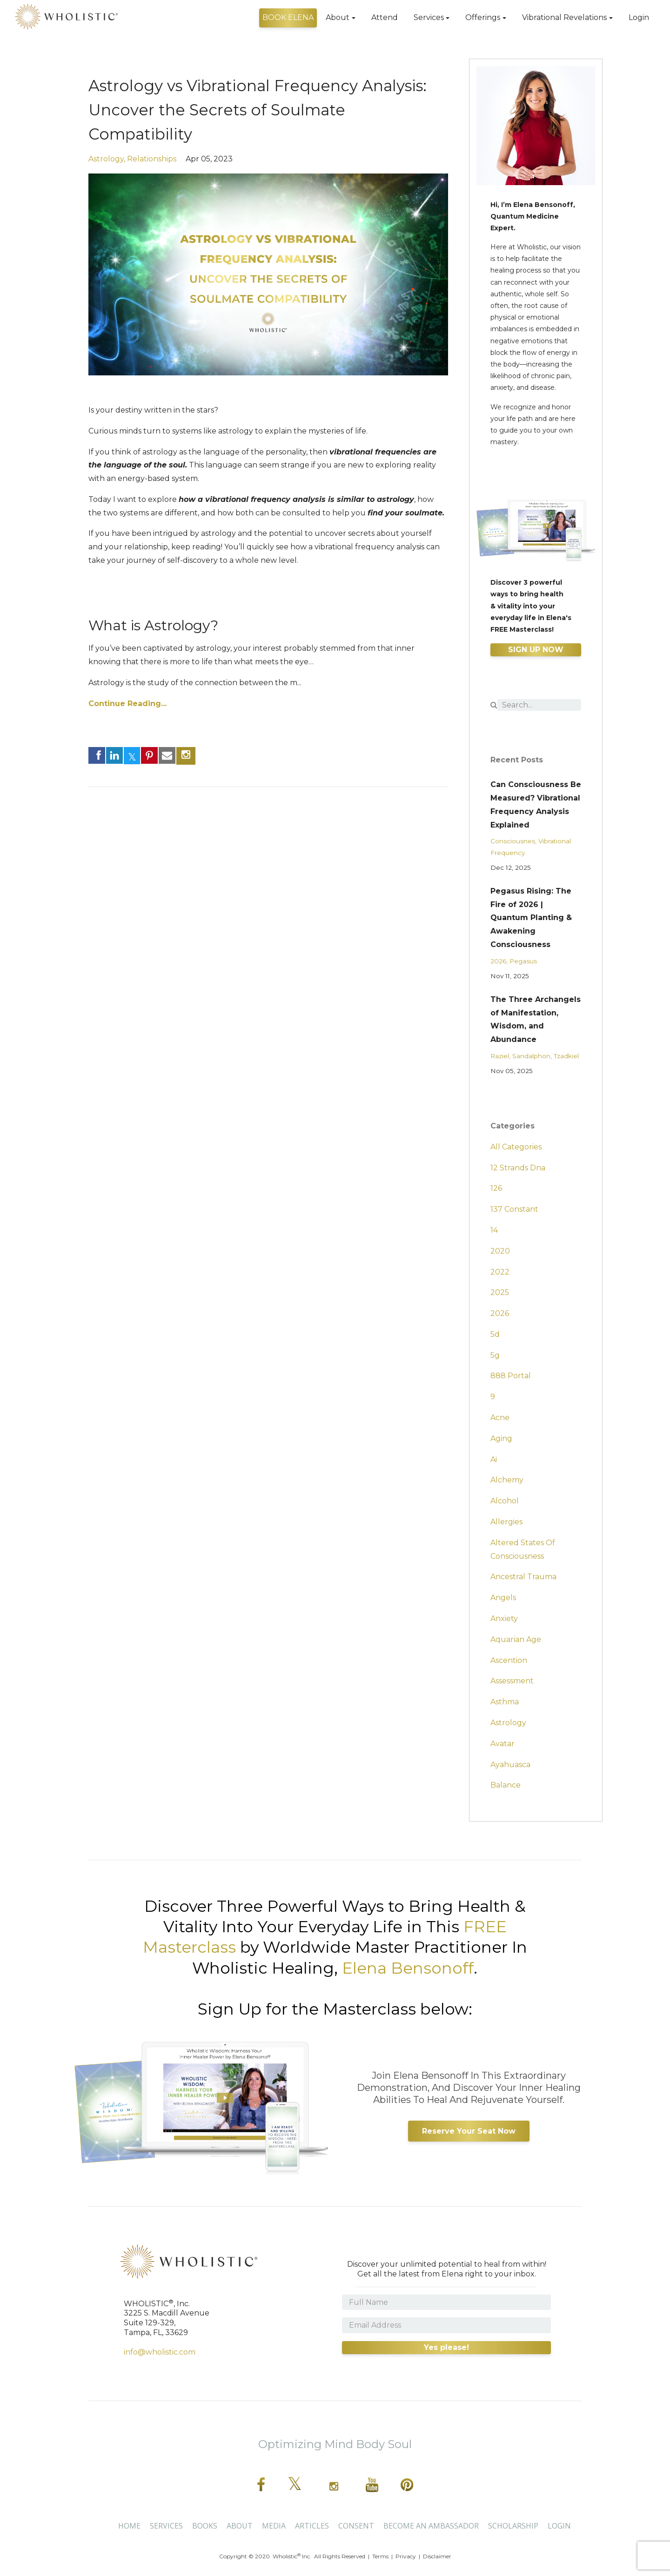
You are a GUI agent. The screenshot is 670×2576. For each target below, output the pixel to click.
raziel (499, 1056)
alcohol (504, 1500)
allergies (506, 1521)
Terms (380, 2556)
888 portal (510, 1375)
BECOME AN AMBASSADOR (431, 2526)
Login (639, 17)
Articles (312, 2526)
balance (505, 1785)
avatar (502, 1743)
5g (495, 1355)
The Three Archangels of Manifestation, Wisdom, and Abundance (535, 1019)
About (337, 17)
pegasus (523, 961)
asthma (504, 1701)
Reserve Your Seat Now (469, 2131)
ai (493, 1459)
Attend (384, 17)
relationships (151, 158)
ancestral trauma (523, 1576)
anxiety (504, 1618)
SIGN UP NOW (535, 649)
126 (496, 1188)
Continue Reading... (127, 703)
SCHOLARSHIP (513, 2526)
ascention (508, 1660)
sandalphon (531, 1056)
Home (129, 2526)
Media (274, 2526)
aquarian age (515, 1639)
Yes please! (446, 2347)
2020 (500, 1251)
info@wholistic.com (159, 2352)
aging (501, 1438)
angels (503, 1597)
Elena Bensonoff (408, 1968)
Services (429, 17)
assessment (512, 1680)
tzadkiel (566, 1056)
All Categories (516, 1146)
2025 (499, 1292)
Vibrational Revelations (564, 17)
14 (494, 1230)
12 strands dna (517, 1167)
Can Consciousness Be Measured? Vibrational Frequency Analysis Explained (535, 804)
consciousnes (512, 841)
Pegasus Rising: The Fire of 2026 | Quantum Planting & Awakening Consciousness (531, 918)
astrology (106, 158)
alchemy (506, 1479)
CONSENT (356, 2526)
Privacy (405, 2556)
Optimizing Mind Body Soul (335, 2444)
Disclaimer (437, 2556)
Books (204, 2526)
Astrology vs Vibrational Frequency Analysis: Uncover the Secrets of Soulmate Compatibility (250, 108)
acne (499, 1417)
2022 (499, 1272)
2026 (498, 961)
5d (495, 1334)
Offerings (482, 17)
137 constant (514, 1209)
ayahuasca (510, 1764)
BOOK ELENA (288, 17)
